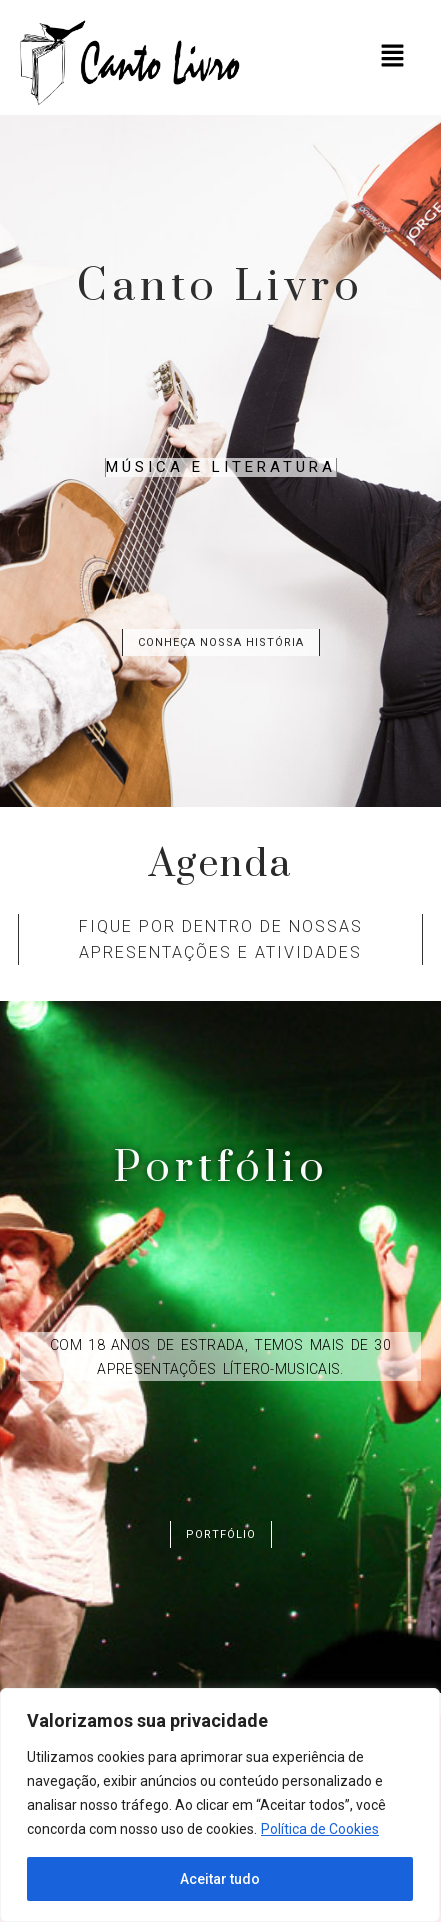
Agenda (220, 864)
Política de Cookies (320, 1829)
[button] (392, 57)
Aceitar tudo (220, 1879)
